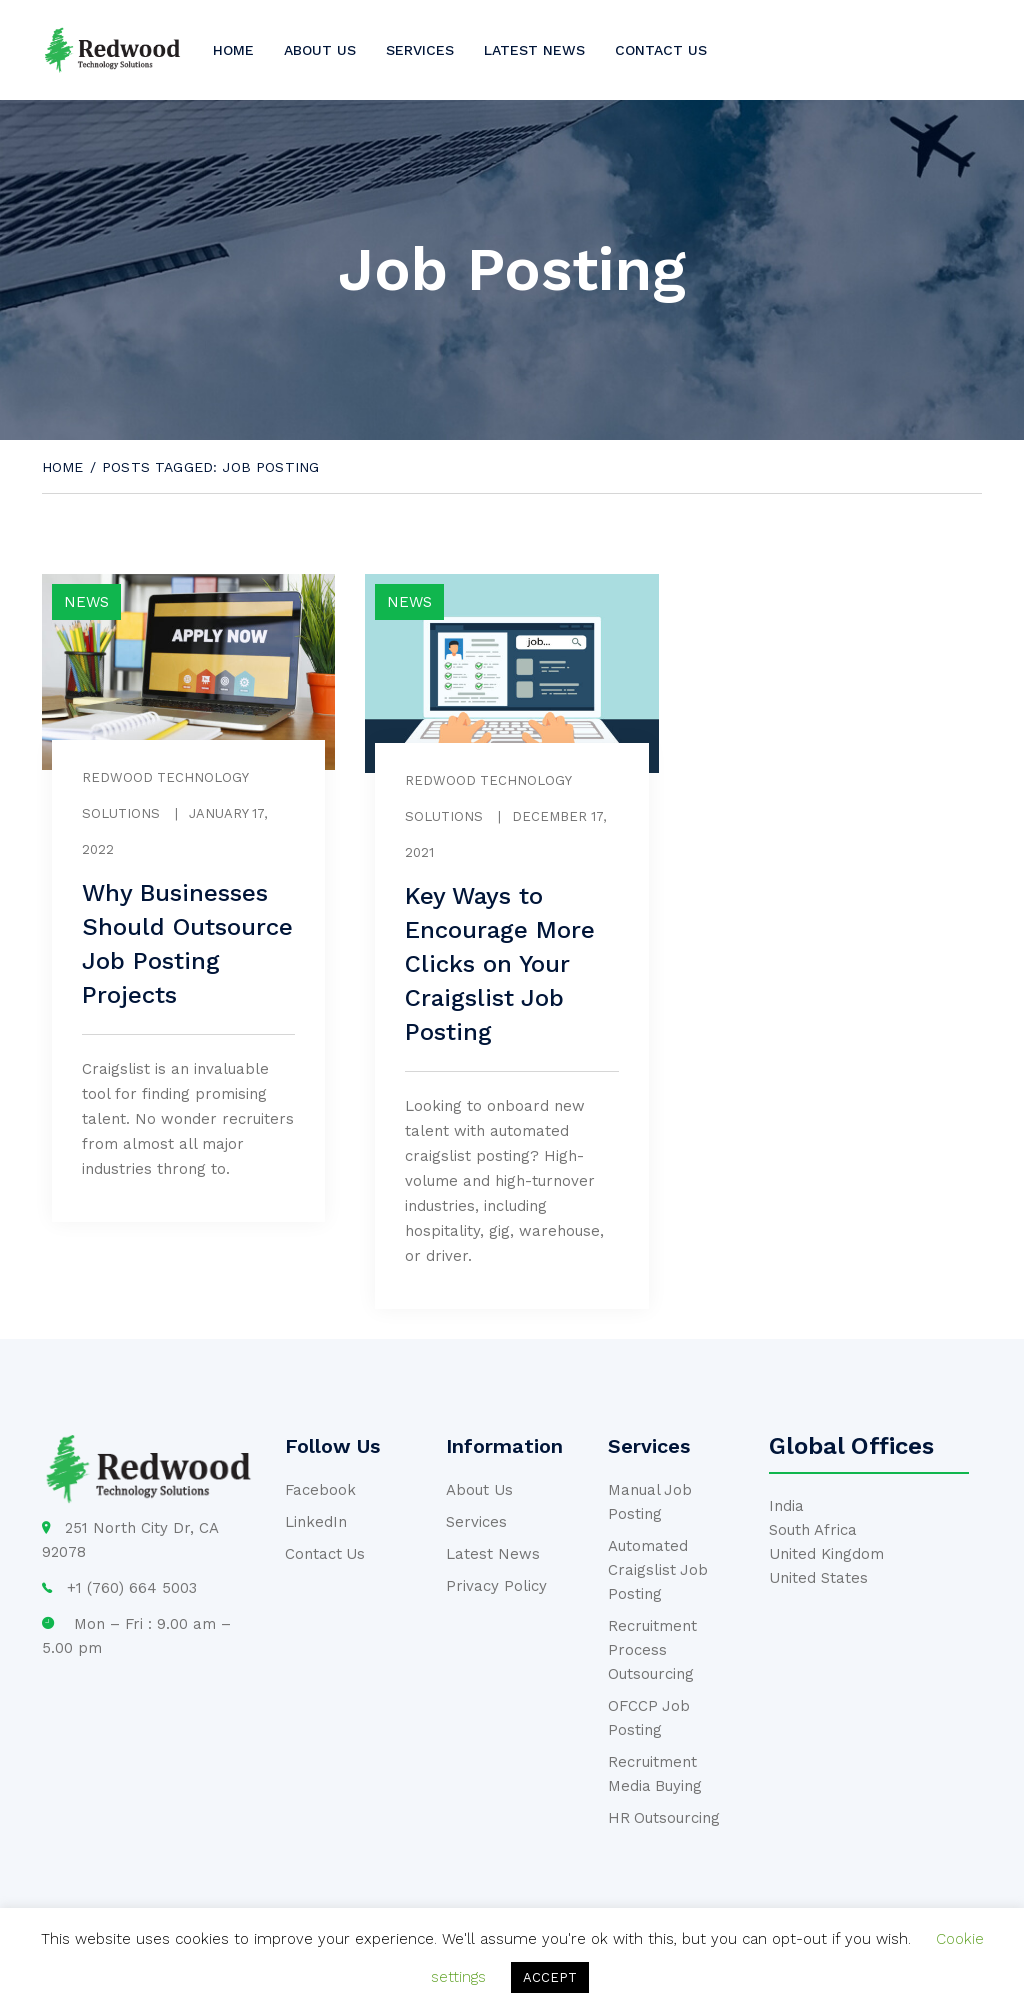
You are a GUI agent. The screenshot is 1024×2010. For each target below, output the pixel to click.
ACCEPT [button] (550, 1977)
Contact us (661, 50)
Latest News (534, 50)
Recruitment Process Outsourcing (652, 1650)
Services (420, 50)
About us (320, 50)
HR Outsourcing (664, 1818)
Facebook (320, 1490)
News (86, 602)
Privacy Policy (496, 1586)
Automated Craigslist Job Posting (658, 1570)
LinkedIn (316, 1522)
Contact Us (325, 1554)
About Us (479, 1490)
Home (233, 50)
